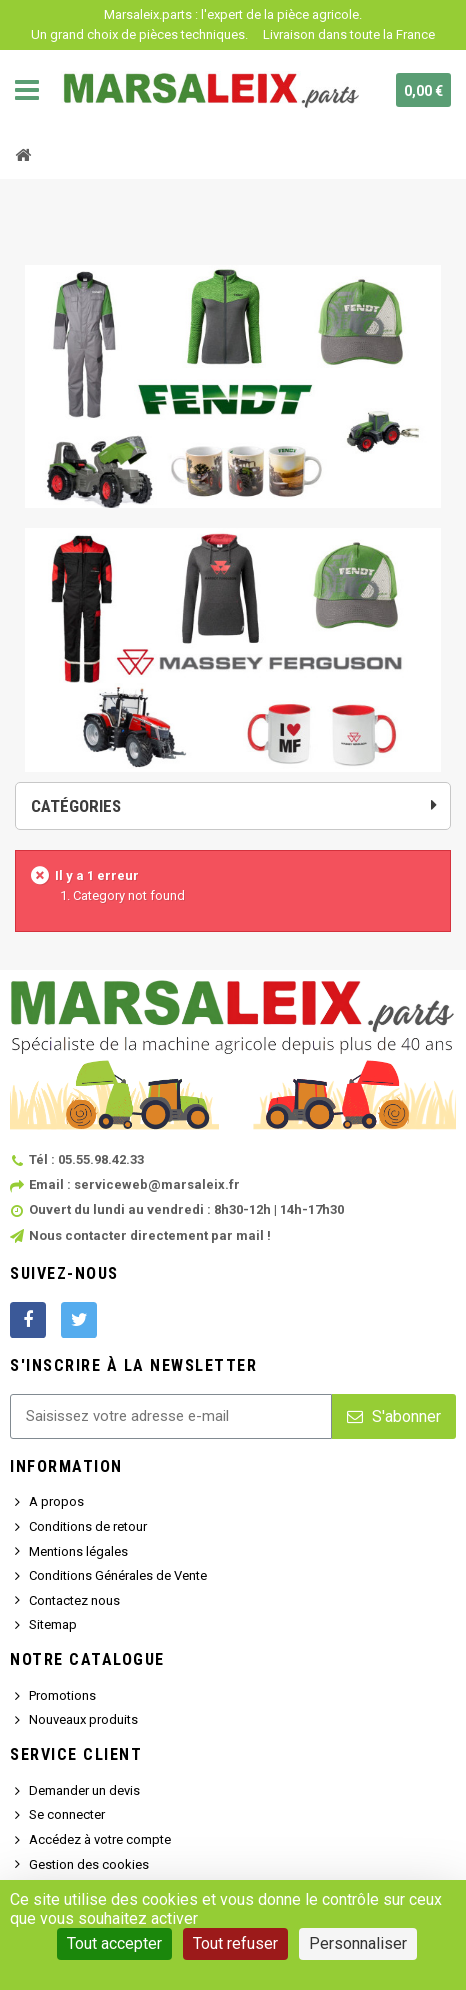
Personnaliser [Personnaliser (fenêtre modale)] (358, 1943)
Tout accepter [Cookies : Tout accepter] (114, 1943)
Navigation (27, 90)
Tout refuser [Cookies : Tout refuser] (235, 1943)
